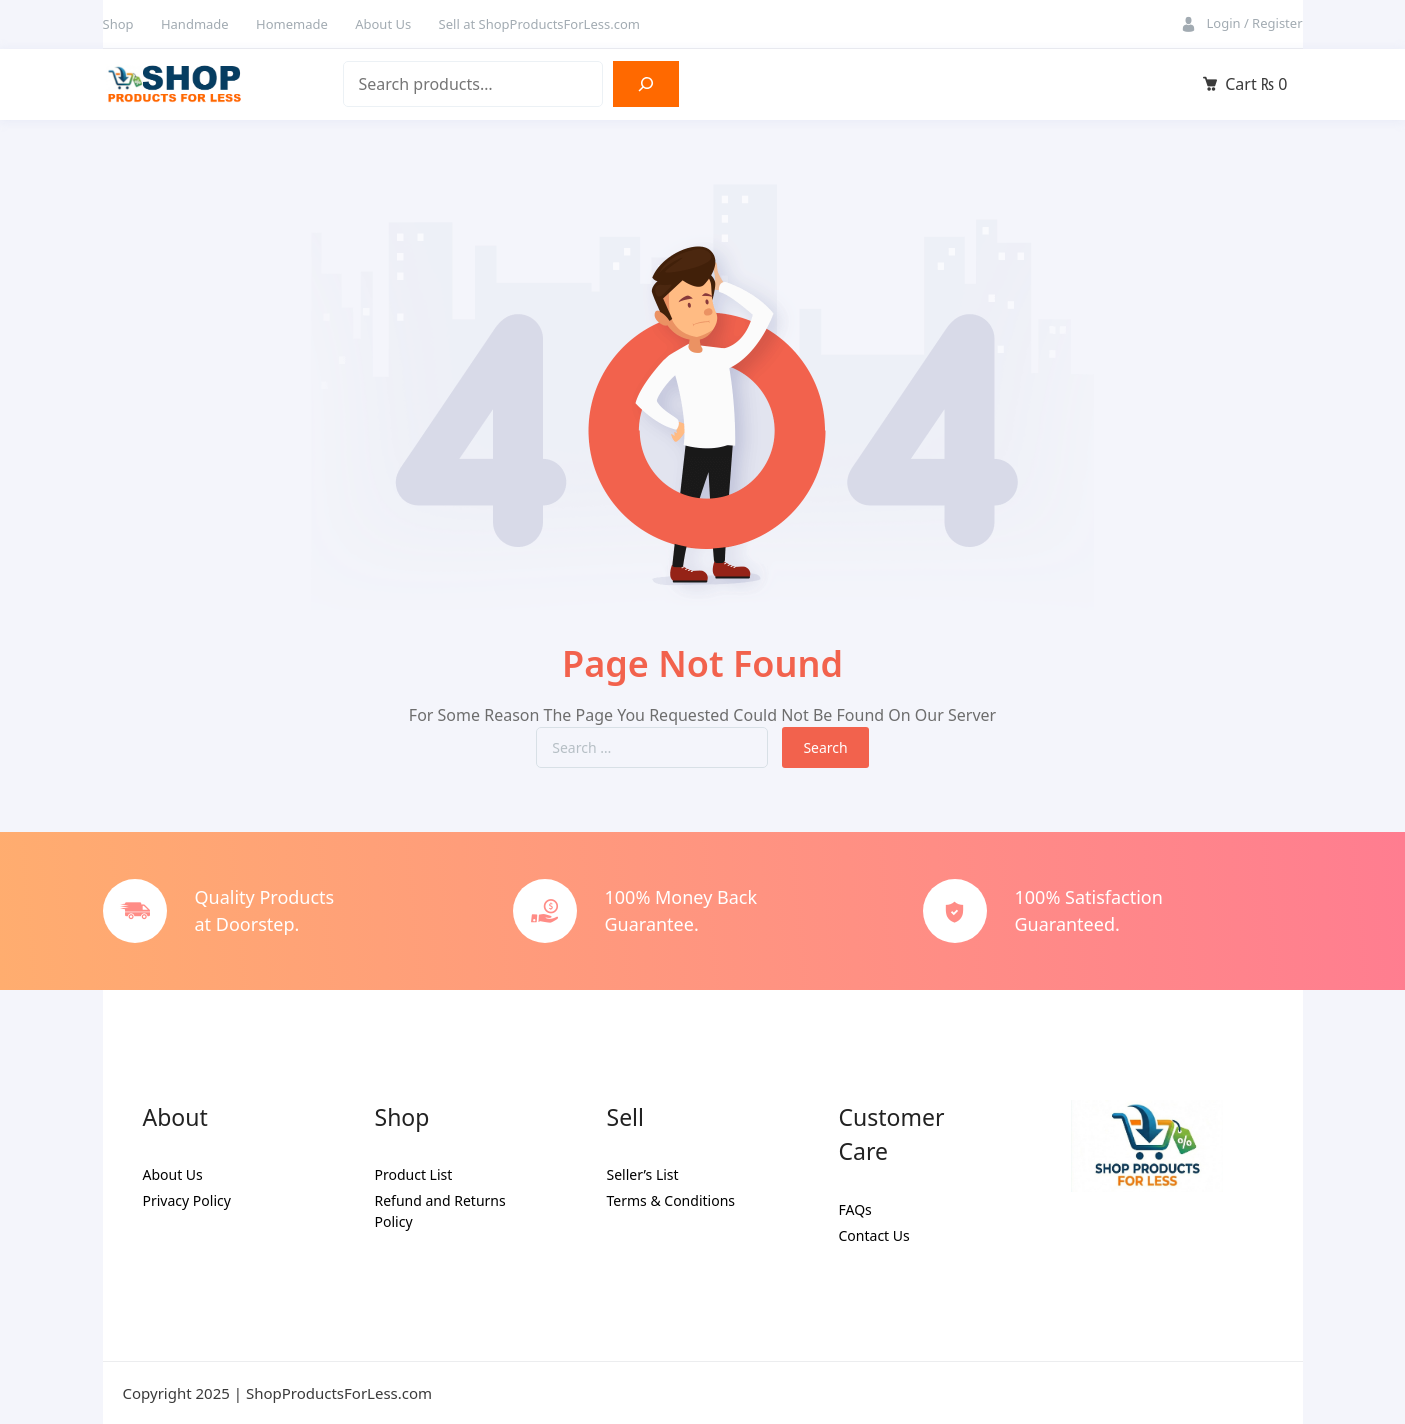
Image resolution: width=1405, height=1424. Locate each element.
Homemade (292, 24)
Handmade (195, 24)
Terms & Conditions (671, 1200)
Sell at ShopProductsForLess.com (539, 24)
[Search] (646, 84)
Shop (118, 24)
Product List (414, 1174)
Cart (1256, 84)
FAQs (855, 1209)
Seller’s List (643, 1174)
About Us (383, 24)
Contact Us (874, 1235)
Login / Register (1254, 23)
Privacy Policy (187, 1200)
